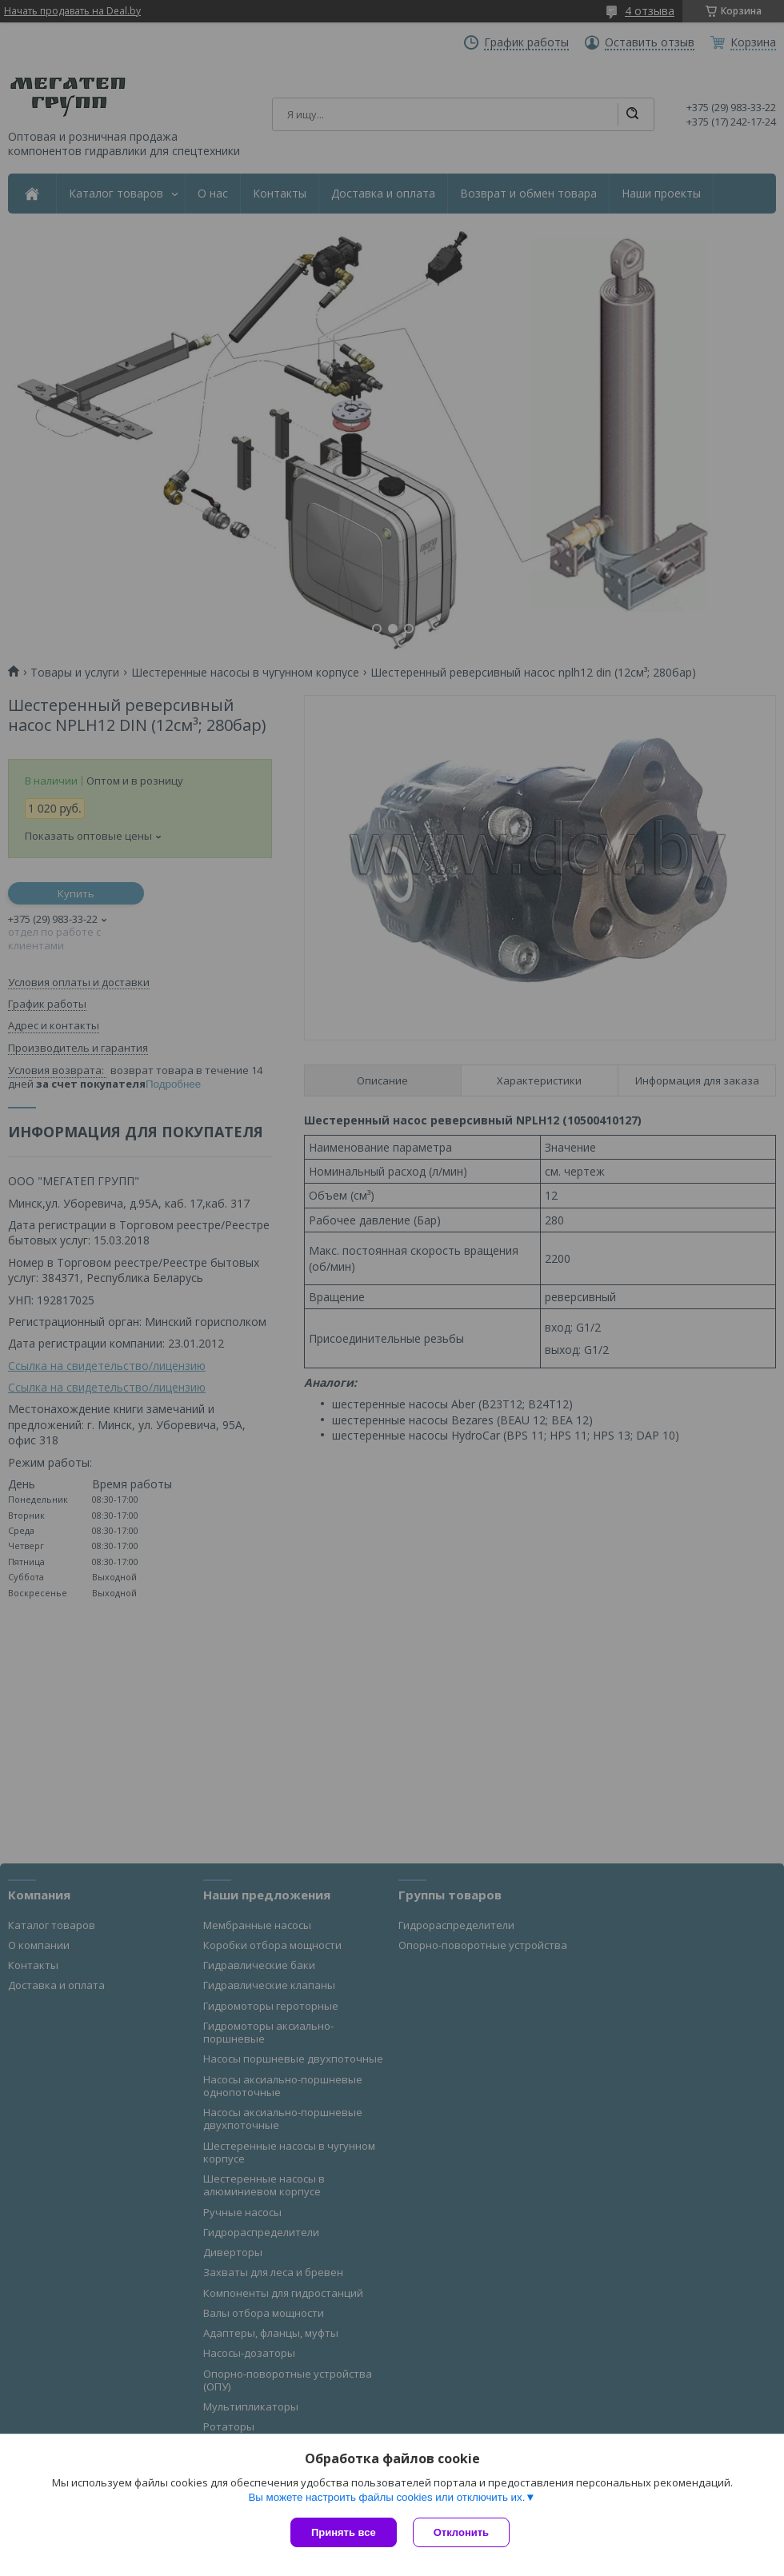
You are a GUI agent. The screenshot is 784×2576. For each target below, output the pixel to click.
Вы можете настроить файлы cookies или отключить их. (386, 2497)
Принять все (343, 2532)
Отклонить (461, 2532)
